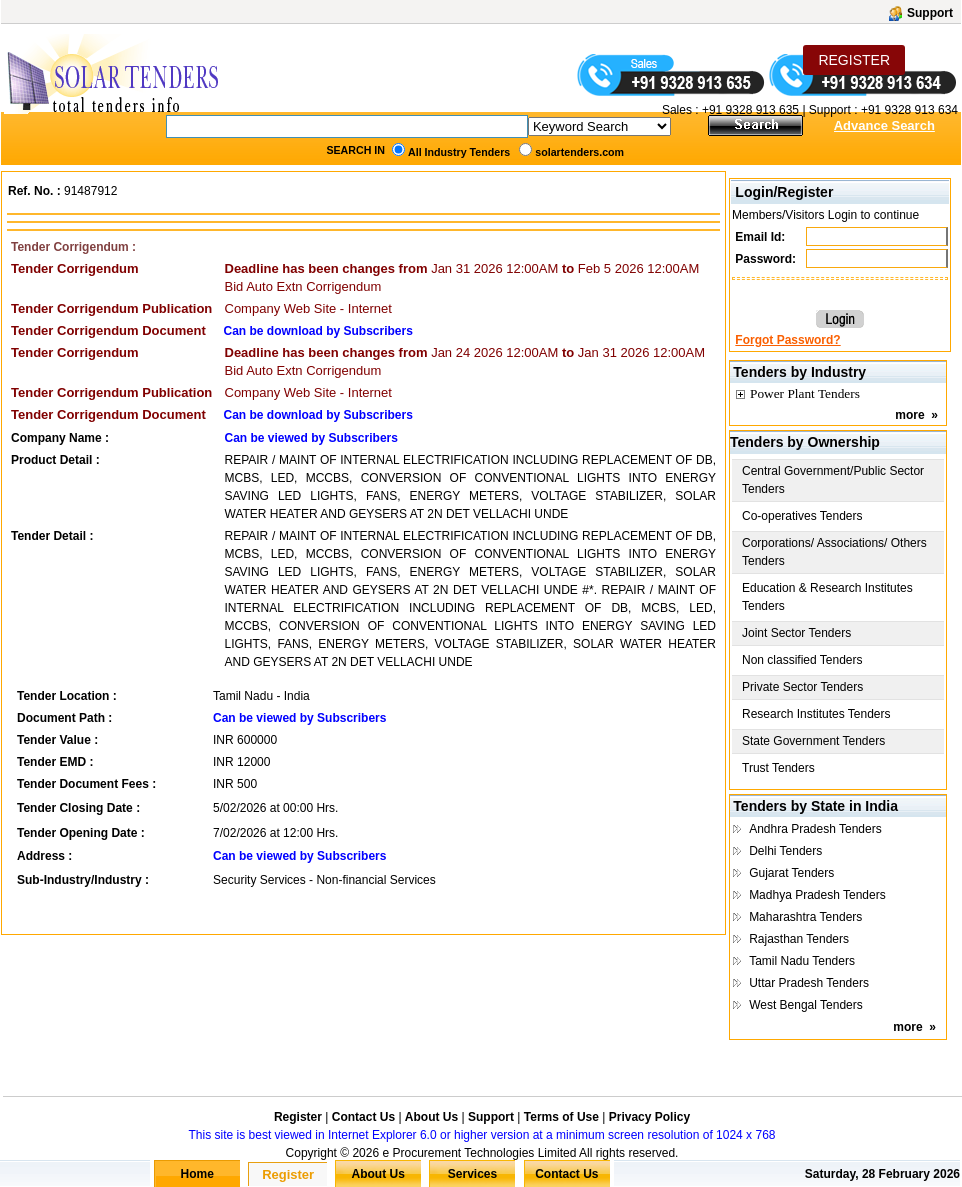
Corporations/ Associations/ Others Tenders (834, 552)
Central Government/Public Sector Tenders (833, 480)
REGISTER (854, 60)
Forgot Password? (787, 340)
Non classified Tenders (802, 660)
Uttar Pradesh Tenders (809, 983)
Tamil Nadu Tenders (802, 961)
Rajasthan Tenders (799, 939)
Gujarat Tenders (791, 873)
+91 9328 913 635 (749, 110)
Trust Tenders (778, 768)
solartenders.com (579, 152)
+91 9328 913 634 (909, 110)
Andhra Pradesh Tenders (815, 829)
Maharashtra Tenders (805, 917)
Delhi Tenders (785, 851)
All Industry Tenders (459, 152)
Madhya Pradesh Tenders (817, 895)
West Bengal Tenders (806, 1005)
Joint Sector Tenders (796, 633)
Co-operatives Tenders (802, 516)
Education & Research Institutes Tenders (827, 597)
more (909, 415)
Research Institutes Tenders (816, 714)
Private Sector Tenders (802, 687)
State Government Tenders (813, 741)
